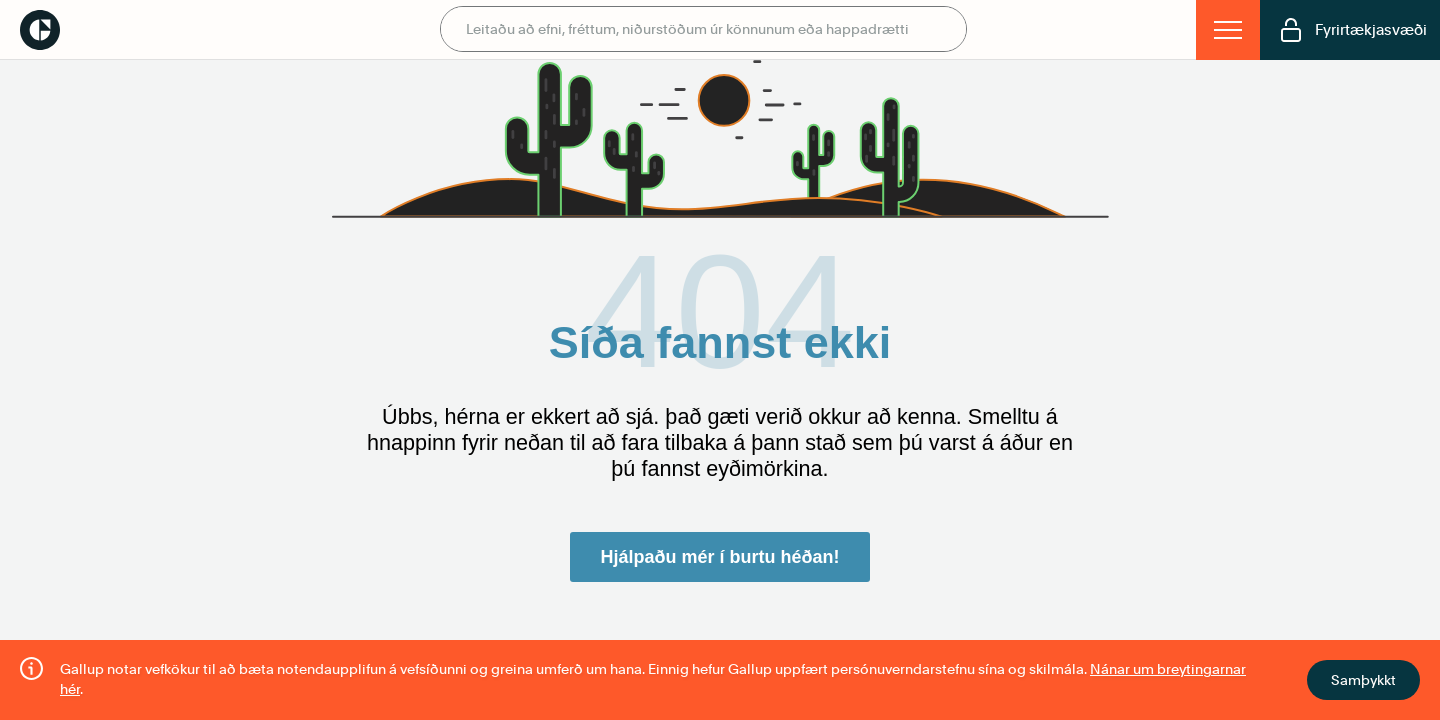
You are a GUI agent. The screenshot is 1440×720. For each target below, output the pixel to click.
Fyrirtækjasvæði (1353, 30)
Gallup (40, 30)
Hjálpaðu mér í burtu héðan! (719, 557)
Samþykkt (1363, 680)
